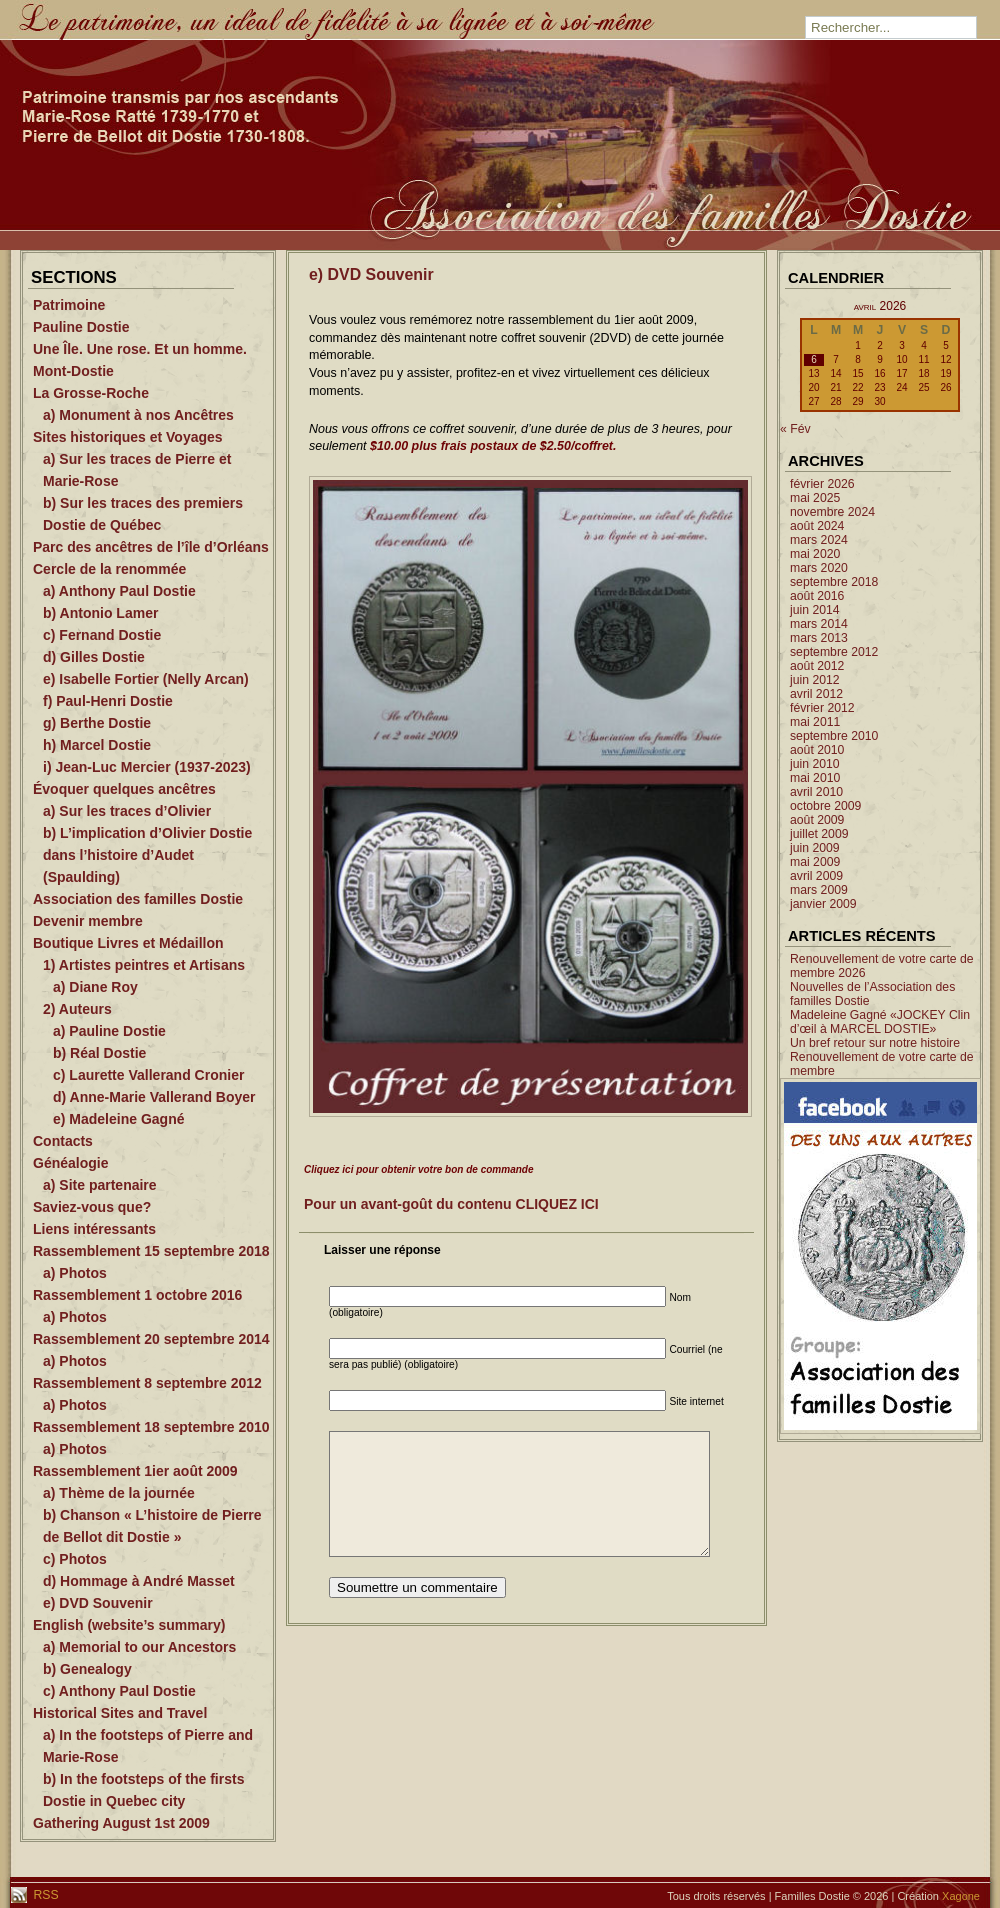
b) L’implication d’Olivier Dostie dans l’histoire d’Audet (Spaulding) (147, 855)
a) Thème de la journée (119, 1493)
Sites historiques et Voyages (128, 437)
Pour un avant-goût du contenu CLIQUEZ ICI (451, 1204)
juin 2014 (815, 610)
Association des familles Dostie (138, 899)
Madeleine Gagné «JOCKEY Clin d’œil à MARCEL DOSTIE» (880, 1022)
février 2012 (822, 708)
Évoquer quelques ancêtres (124, 789)
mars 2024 (819, 540)
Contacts (63, 1141)
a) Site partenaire (100, 1185)
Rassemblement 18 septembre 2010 (151, 1427)
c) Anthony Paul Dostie (119, 1691)
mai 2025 (815, 498)
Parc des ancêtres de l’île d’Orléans (151, 547)
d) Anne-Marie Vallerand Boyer (154, 1097)
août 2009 (817, 820)
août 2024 (817, 526)
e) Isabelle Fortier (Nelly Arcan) (146, 679)
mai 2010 (815, 778)
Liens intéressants (94, 1229)
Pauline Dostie (81, 327)
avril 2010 (816, 792)
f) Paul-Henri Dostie (108, 701)
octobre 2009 (825, 806)
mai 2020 (815, 554)
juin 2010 (815, 764)
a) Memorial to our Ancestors (139, 1647)
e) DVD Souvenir (98, 1603)
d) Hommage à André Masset (139, 1581)
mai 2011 (815, 722)
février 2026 (822, 484)
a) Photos (75, 1273)
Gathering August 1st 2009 (121, 1823)
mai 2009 (815, 862)
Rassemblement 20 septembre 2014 (151, 1339)
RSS (44, 1895)
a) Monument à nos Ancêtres (138, 415)
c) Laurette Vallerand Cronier (148, 1075)
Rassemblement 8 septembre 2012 (147, 1383)
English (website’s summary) (129, 1625)
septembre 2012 (834, 652)
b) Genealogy (87, 1669)
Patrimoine (69, 305)
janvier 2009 (823, 904)
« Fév (795, 429)
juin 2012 (815, 680)
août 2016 (817, 596)
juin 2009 (815, 848)
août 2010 (817, 750)
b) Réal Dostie (99, 1053)
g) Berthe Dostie (97, 723)
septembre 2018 (834, 582)
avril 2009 (816, 876)
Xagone (961, 1896)
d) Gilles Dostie (94, 657)
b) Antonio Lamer (100, 613)
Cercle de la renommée (109, 569)
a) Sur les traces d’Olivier (127, 811)
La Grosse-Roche (91, 393)
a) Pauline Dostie (109, 1031)
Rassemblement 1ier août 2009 (135, 1471)
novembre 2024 (832, 512)
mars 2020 (819, 568)
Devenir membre (88, 921)
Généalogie (70, 1163)
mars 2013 (819, 638)
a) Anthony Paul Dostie (119, 591)
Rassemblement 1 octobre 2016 (137, 1295)
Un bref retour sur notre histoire (875, 1043)
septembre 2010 (834, 736)
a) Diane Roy (95, 987)
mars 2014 (819, 624)
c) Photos (75, 1559)
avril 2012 (816, 694)
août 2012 (817, 666)
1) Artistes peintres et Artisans (144, 965)
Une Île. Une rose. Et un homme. (140, 349)
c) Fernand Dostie (102, 635)
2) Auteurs (77, 1009)
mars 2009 (819, 890)
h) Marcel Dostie (97, 745)
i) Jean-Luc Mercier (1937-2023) (147, 767)
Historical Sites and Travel (120, 1713)
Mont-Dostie (73, 371)
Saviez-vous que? (92, 1207)
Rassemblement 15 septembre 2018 (151, 1251)
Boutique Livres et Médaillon (128, 943)
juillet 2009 (819, 834)
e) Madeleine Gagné (118, 1119)
